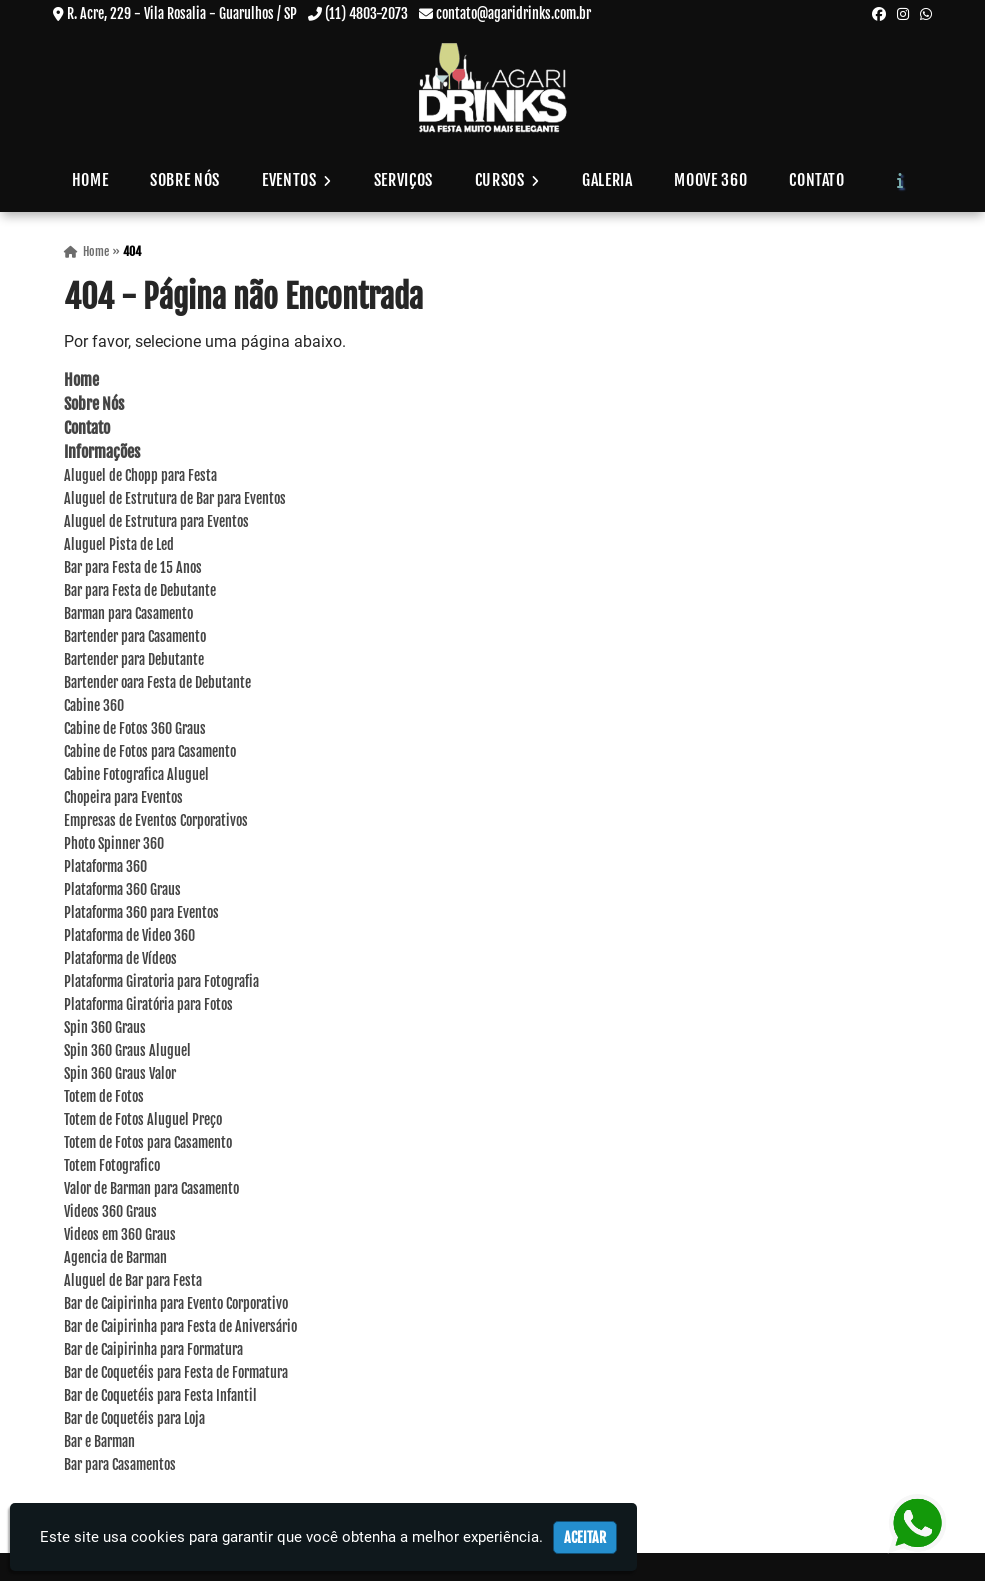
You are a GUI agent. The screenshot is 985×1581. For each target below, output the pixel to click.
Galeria (607, 180)
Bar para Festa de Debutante (140, 590)
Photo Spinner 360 (114, 843)
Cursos (507, 180)
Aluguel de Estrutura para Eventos (156, 521)
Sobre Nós (185, 180)
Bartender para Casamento (135, 636)
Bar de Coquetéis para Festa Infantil (160, 1395)
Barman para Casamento (128, 613)
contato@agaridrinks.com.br (513, 13)
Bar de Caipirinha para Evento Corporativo (176, 1303)
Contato (816, 180)
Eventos (297, 180)
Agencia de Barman (115, 1257)
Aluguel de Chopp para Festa (140, 475)
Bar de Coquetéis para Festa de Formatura (176, 1372)
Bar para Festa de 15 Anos (133, 567)
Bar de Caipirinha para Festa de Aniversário (180, 1326)
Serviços (403, 180)
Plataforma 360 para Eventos (141, 912)
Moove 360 (710, 180)
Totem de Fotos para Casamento (148, 1142)
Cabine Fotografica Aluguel (136, 774)
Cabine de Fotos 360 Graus (135, 728)
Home (90, 180)
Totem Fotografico (112, 1165)
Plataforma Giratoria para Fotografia (161, 981)
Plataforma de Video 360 (129, 935)
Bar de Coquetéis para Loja (134, 1418)
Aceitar (585, 1537)
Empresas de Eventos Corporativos (156, 820)
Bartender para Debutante (134, 659)
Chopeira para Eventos (123, 797)
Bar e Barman (99, 1441)
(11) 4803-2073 (366, 13)
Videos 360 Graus (110, 1211)
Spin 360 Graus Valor (120, 1073)
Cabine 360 (94, 705)
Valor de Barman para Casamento (151, 1188)
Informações (102, 452)
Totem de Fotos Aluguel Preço (143, 1119)
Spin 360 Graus (105, 1027)
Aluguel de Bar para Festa (133, 1280)
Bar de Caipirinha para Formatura (153, 1349)
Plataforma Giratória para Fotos (148, 1004)
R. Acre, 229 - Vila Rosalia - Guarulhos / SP (182, 13)
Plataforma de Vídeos (120, 958)
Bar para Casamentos (120, 1464)
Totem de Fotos (104, 1096)
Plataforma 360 (105, 866)
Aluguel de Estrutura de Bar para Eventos (175, 498)
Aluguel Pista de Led (119, 544)
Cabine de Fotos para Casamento (150, 751)
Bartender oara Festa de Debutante (157, 682)
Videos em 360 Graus (120, 1234)
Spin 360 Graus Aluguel (127, 1050)
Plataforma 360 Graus (122, 889)
